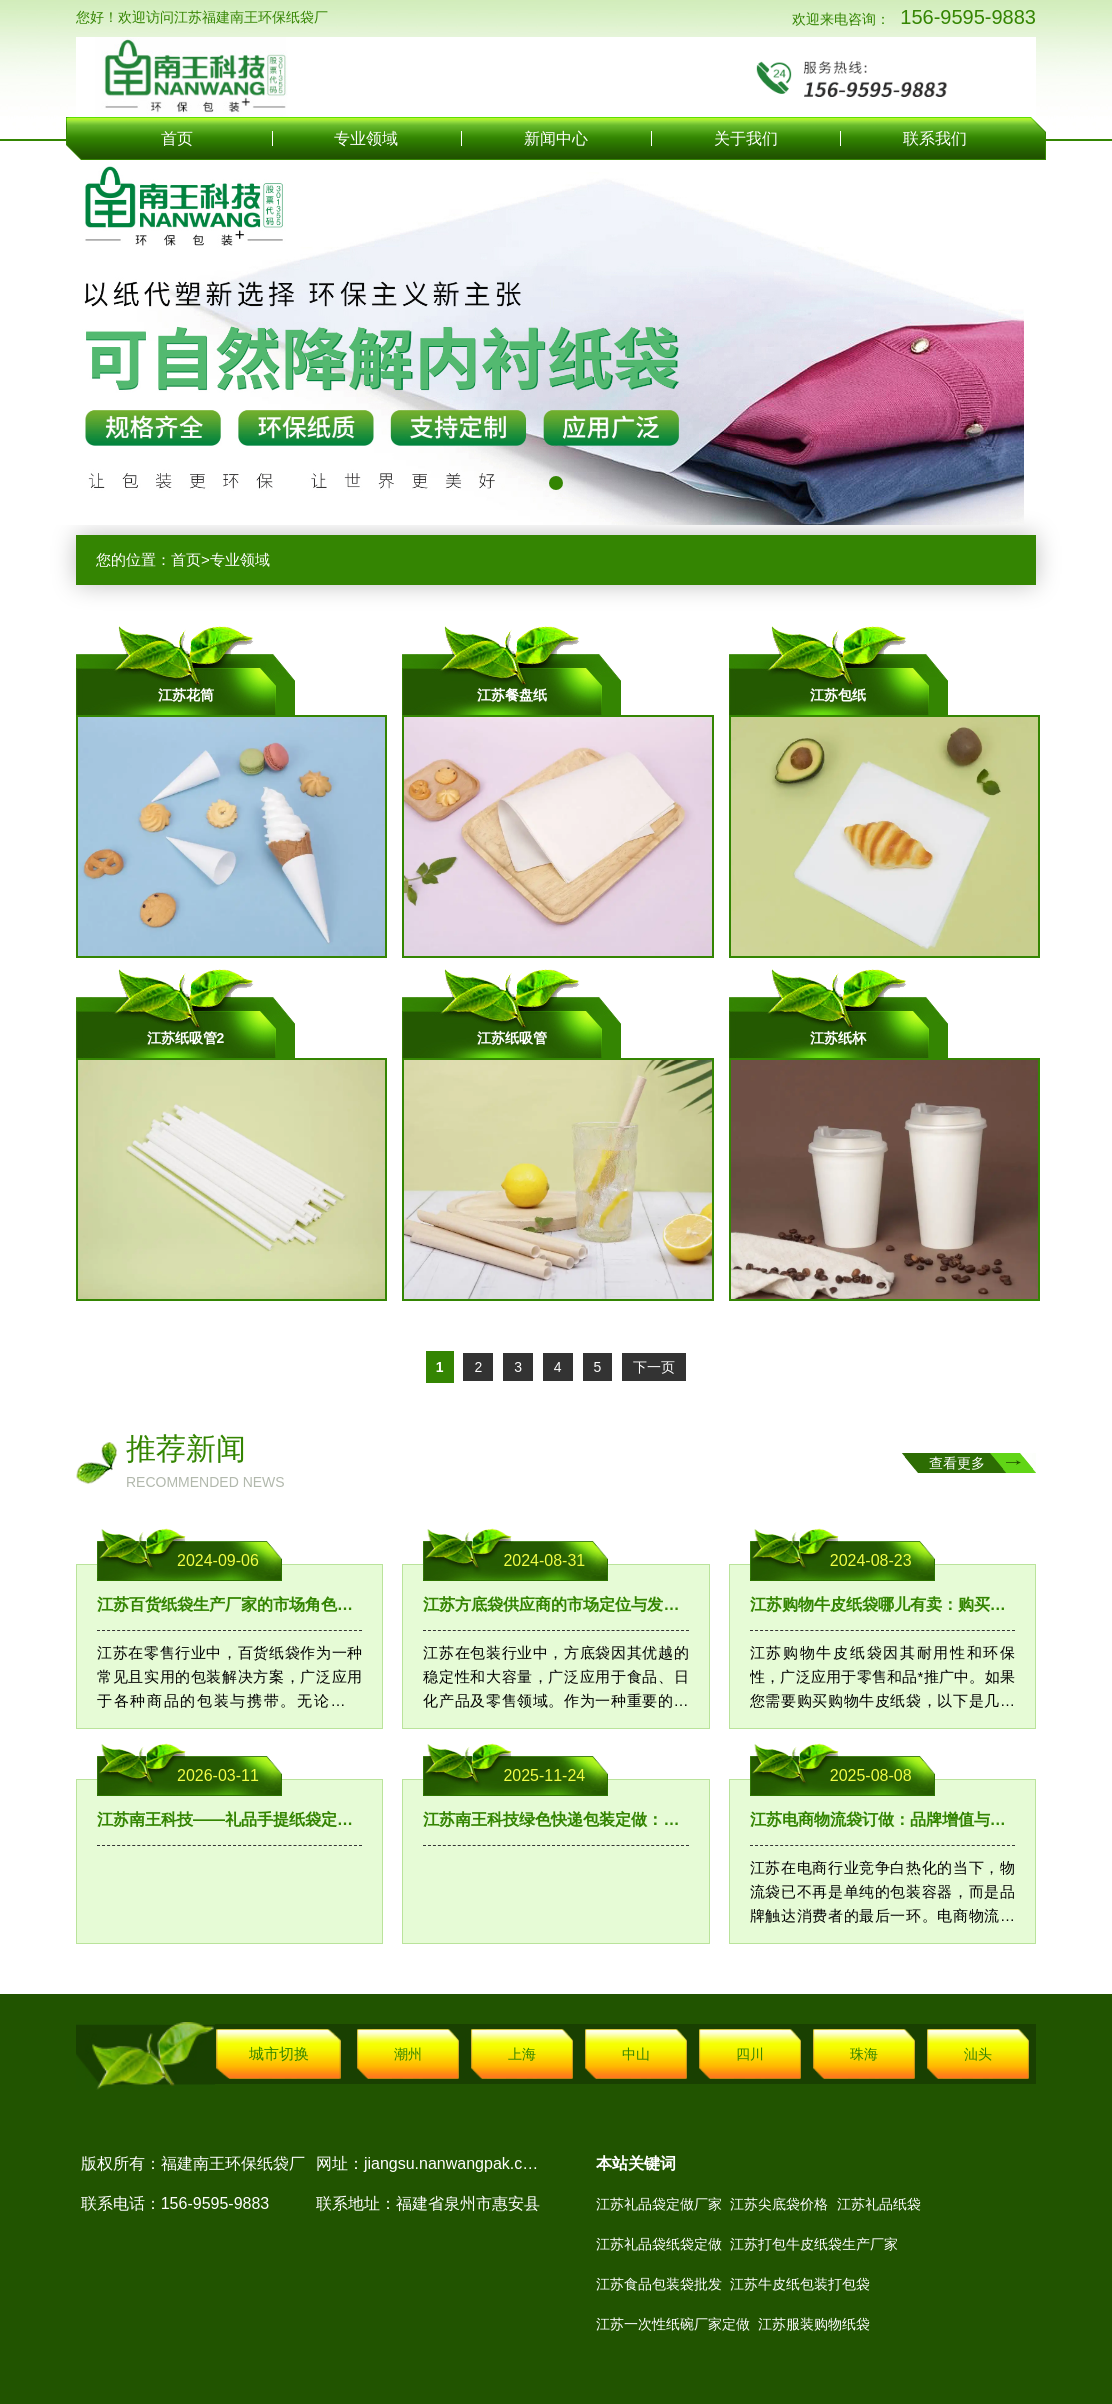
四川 (750, 2054)
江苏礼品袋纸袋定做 (659, 2244)
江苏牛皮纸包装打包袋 (800, 2284)
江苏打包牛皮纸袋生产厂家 (814, 2244)
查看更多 (957, 1463)
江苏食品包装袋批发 (659, 2284)
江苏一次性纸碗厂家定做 (673, 2324)
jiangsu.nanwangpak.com (454, 2163)
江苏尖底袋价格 (779, 2204)
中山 (636, 2054)
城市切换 (279, 2053)
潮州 (408, 2054)
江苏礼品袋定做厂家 (659, 2204)
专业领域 (366, 138)
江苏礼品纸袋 (879, 2204)
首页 (177, 138)
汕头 (978, 2054)
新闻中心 (556, 138)
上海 (522, 2054)
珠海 (864, 2054)
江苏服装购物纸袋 (814, 2324)
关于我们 (746, 138)
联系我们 (935, 138)
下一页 (654, 1367)
